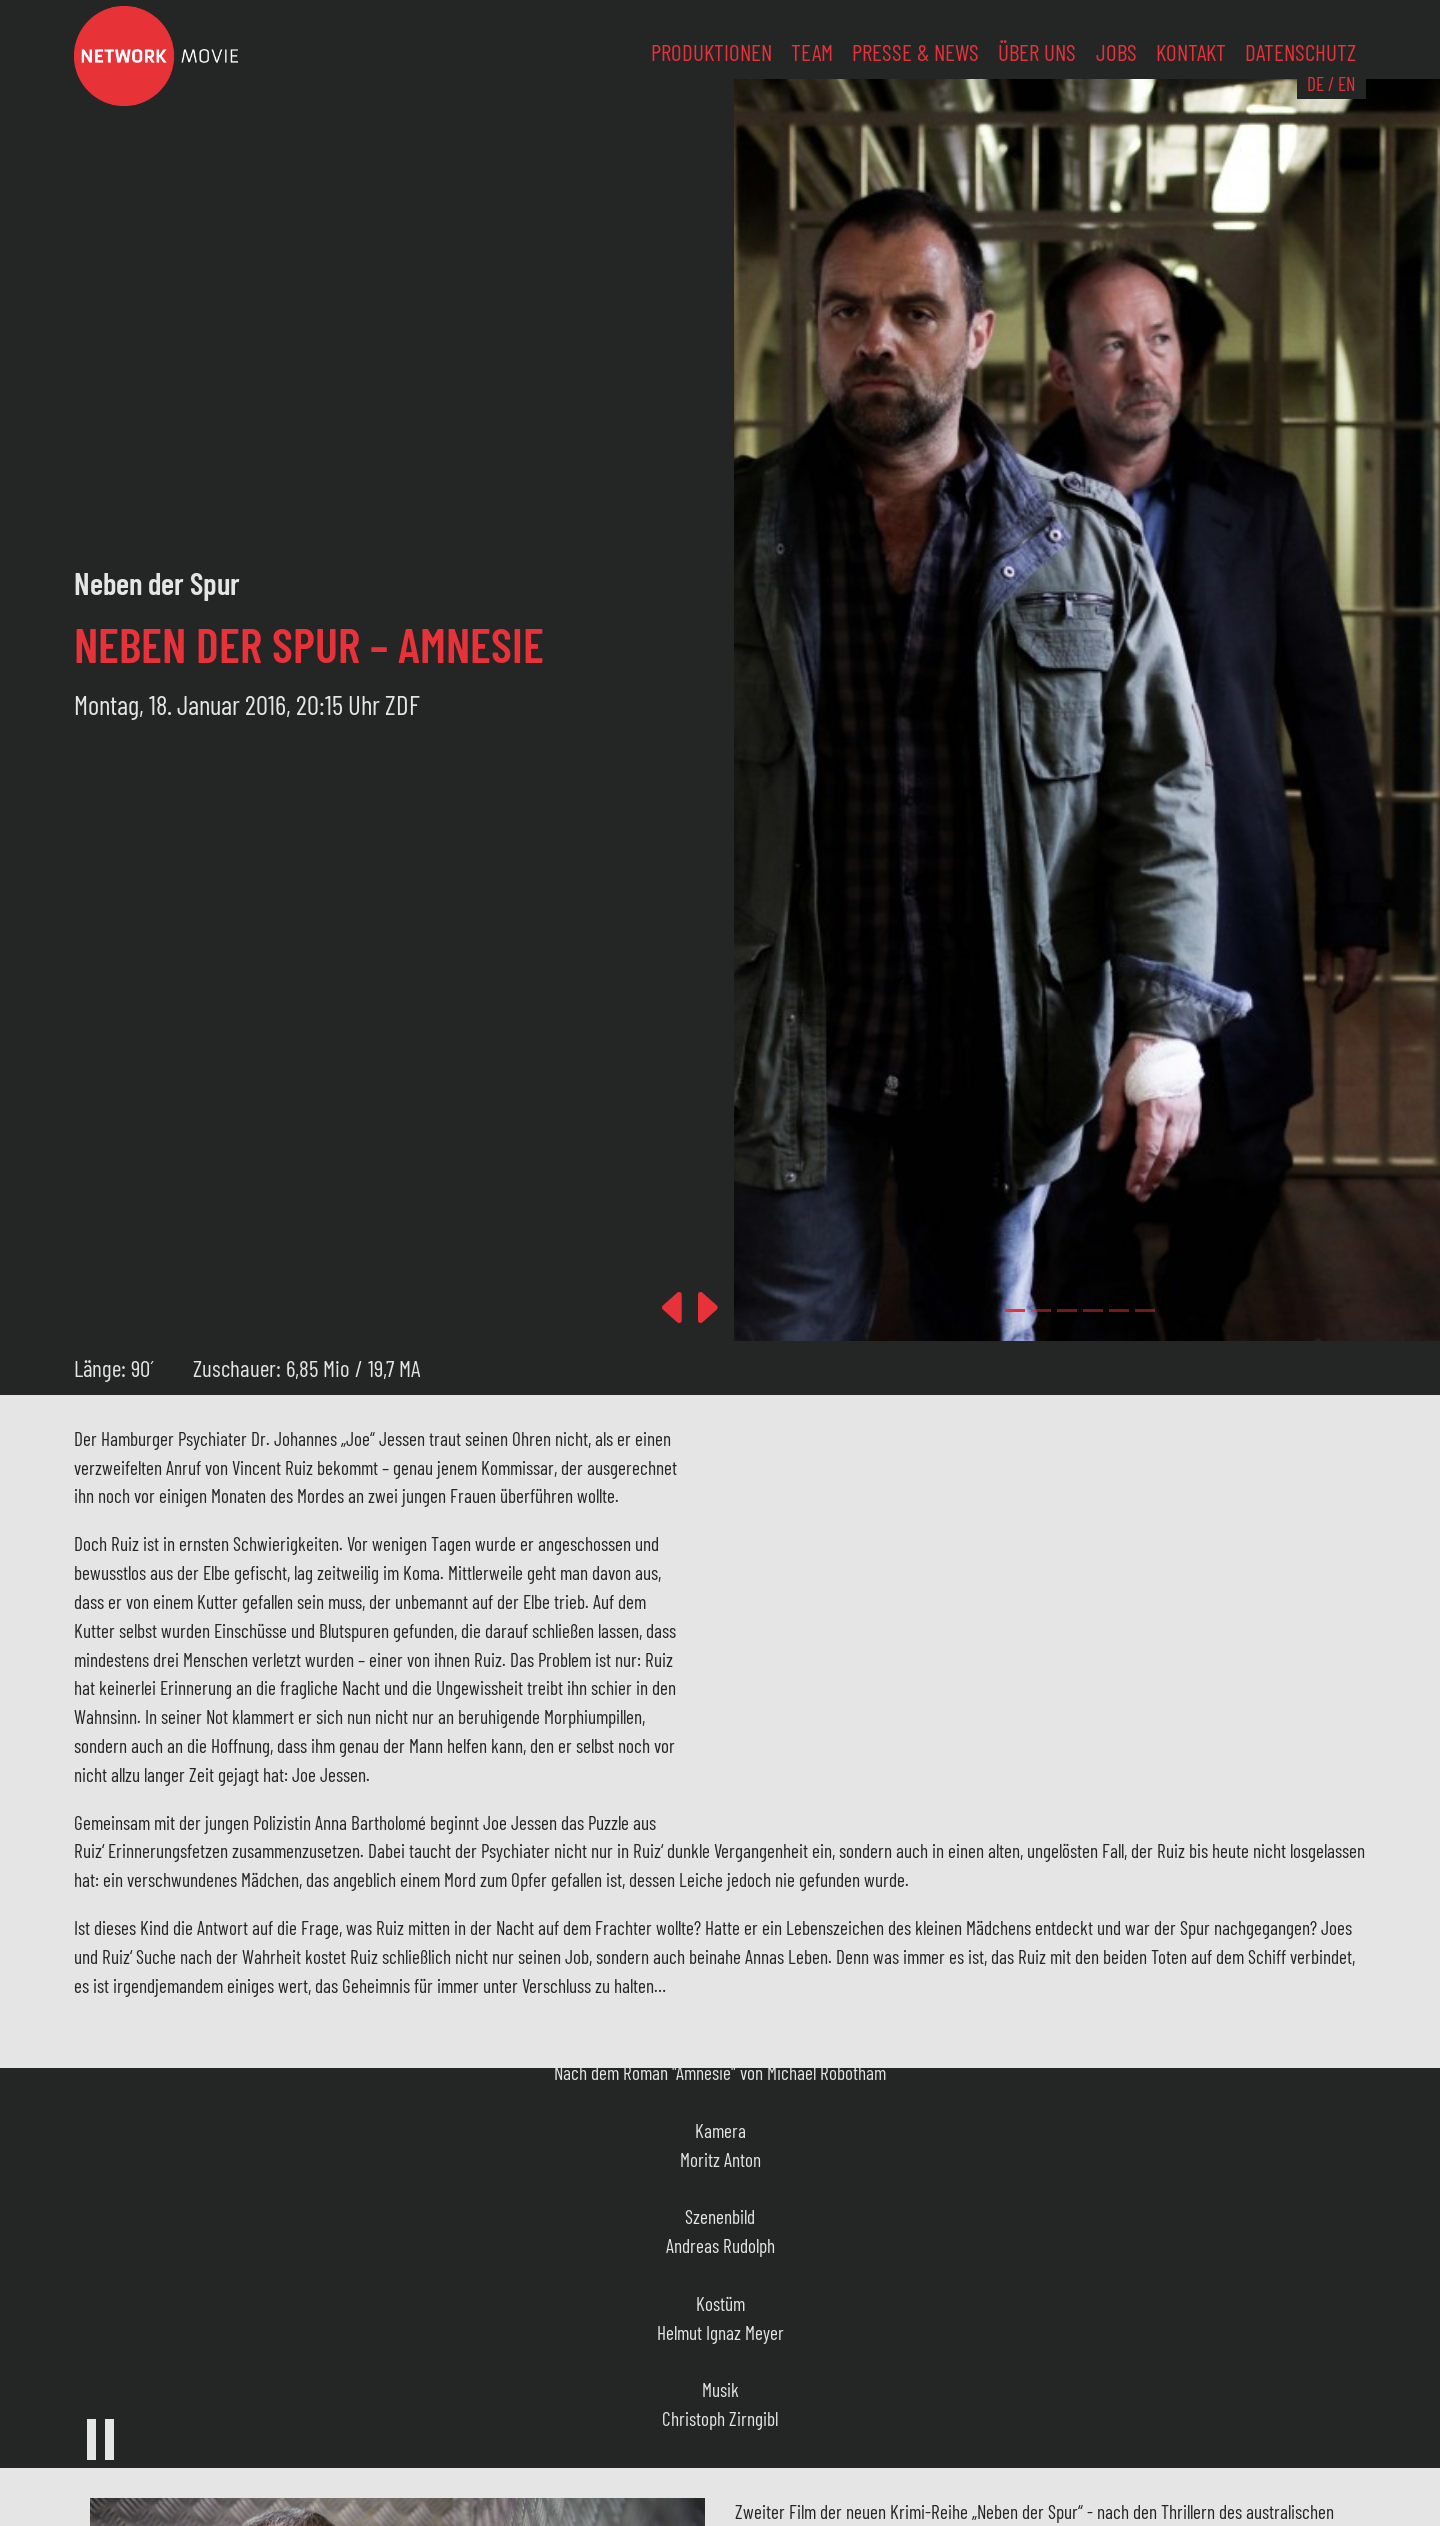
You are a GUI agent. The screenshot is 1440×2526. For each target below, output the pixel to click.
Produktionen (711, 52)
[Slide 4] (1119, 1310)
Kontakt (1191, 52)
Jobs (1116, 52)
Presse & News (915, 52)
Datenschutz (1300, 52)
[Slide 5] (1145, 1310)
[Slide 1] (1041, 1310)
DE (1315, 83)
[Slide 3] (1093, 1310)
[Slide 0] (1015, 1310)
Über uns (1037, 52)
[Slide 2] (1067, 1310)
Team (812, 52)
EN (1346, 83)
